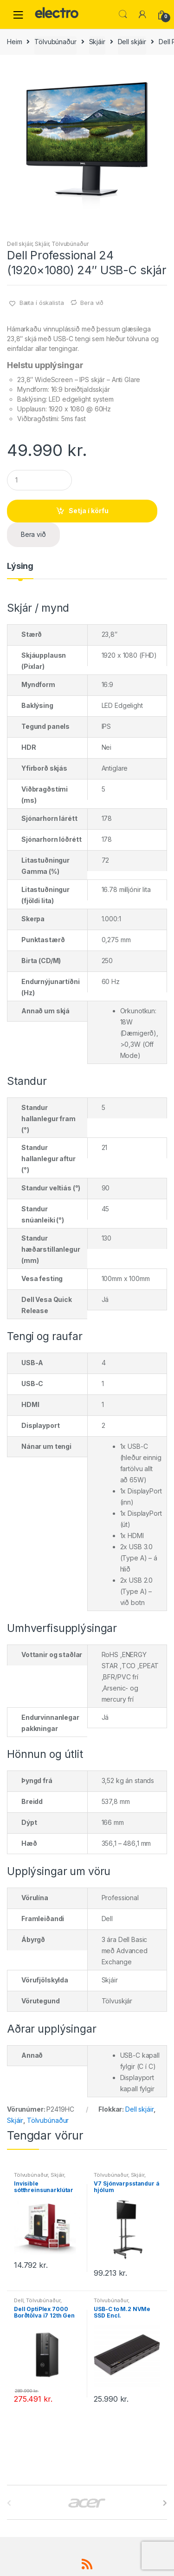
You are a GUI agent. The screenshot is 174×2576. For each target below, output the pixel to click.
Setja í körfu (89, 511)
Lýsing (20, 566)
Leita (123, 14)
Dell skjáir (132, 42)
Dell (18, 2300)
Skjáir (97, 42)
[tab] (20, 570)
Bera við (91, 302)
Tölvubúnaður (55, 42)
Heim (14, 42)
